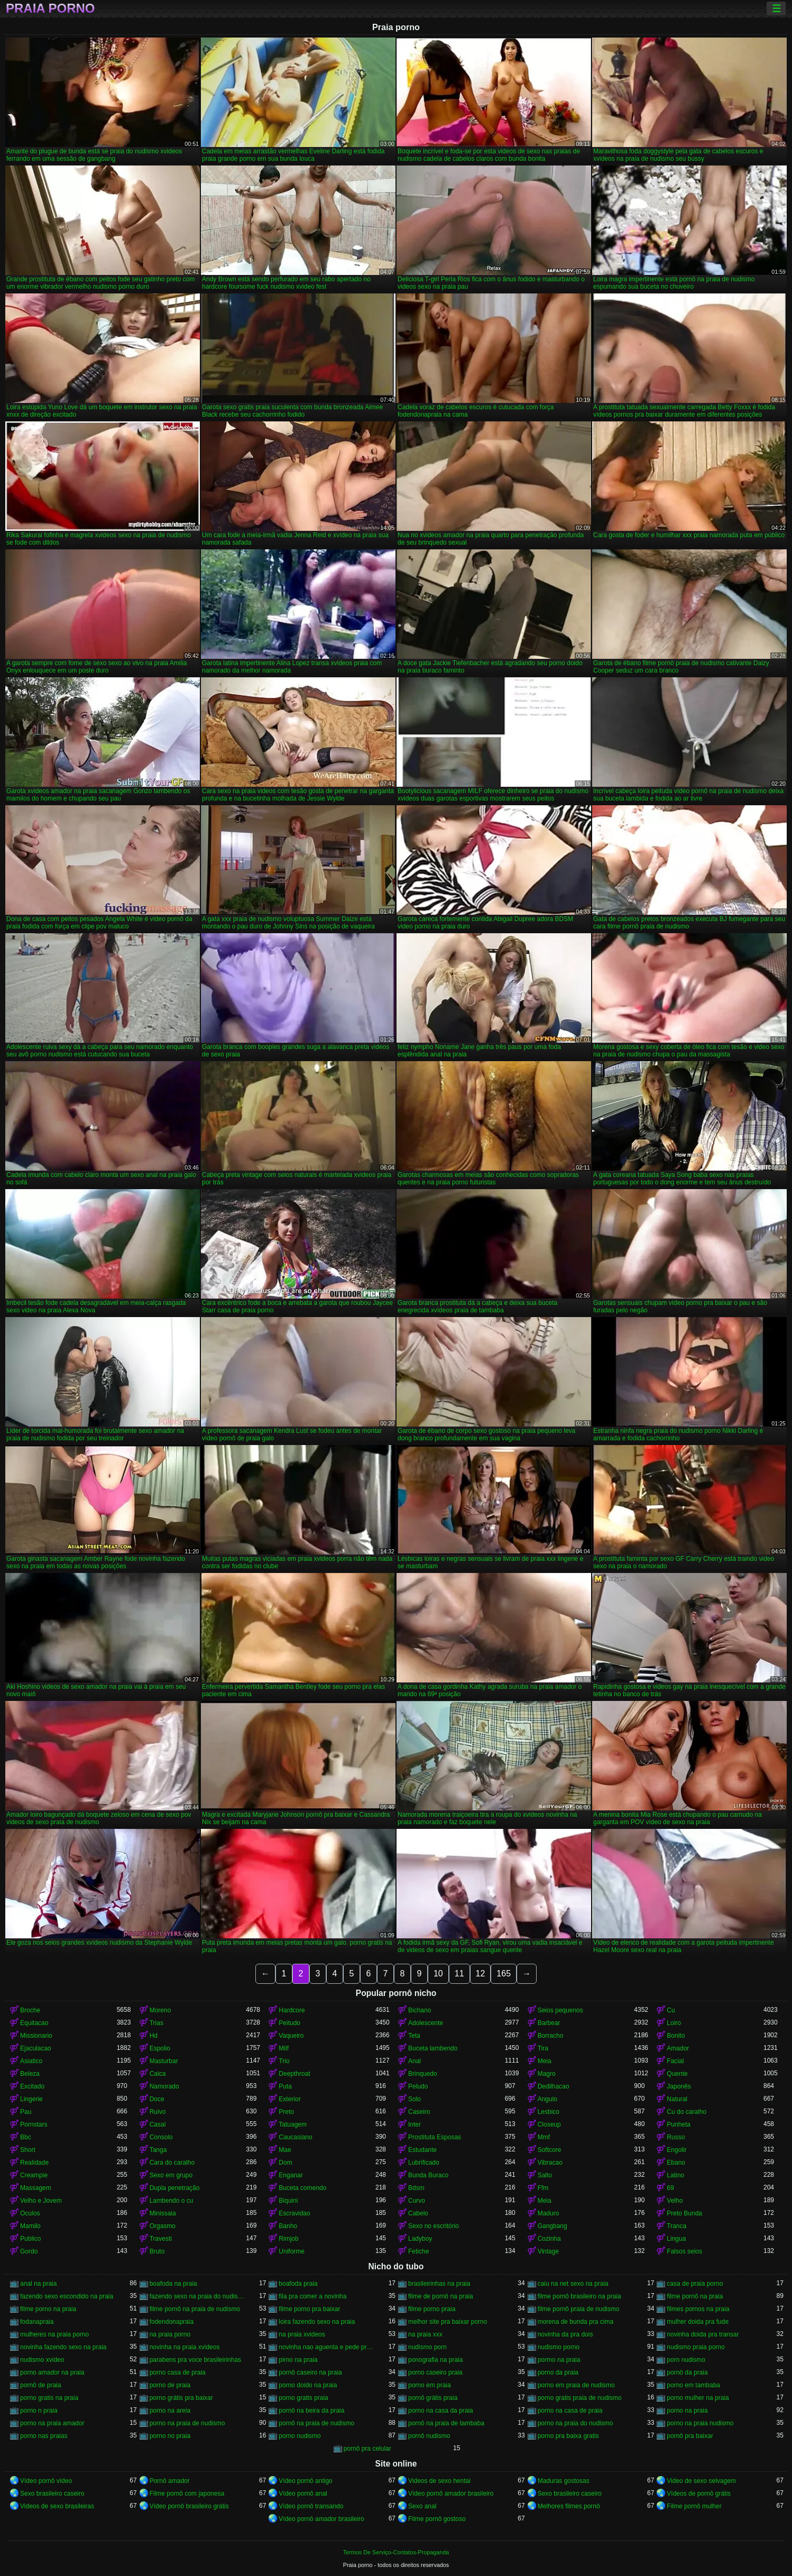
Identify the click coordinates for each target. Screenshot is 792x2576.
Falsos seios (684, 2251)
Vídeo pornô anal (303, 2493)
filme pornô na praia (695, 2296)
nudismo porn (427, 2347)
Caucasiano (295, 2137)
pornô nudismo (429, 2436)
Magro (547, 2073)
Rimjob (288, 2238)
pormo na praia (559, 2359)
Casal (158, 2124)
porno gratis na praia (49, 2398)
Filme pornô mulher (694, 2506)
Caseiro (419, 2111)
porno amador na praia (52, 2372)
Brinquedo (422, 2073)
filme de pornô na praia (440, 2296)
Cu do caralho (686, 2111)
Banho (288, 2226)
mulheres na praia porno (54, 2334)
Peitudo (289, 2023)
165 (503, 1973)
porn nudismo (686, 2359)
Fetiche (418, 2251)
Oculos (30, 2213)
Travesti (161, 2238)
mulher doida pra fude (698, 2321)
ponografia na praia (435, 2359)
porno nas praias (43, 2436)
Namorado (164, 2086)
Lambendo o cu (172, 2200)
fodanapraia (36, 2321)
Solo (414, 2099)
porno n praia (39, 2410)
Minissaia (163, 2213)
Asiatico (31, 2061)
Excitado (32, 2086)
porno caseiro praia (435, 2372)
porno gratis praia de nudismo (580, 2398)
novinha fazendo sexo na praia (63, 2347)
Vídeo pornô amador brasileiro (450, 2493)
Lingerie (31, 2099)
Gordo (29, 2251)
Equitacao (34, 2023)
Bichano (419, 2010)
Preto (286, 2111)
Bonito (676, 2035)
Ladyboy (420, 2238)
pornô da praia (687, 2372)
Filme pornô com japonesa (187, 2493)
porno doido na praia (308, 2385)
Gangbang (552, 2226)
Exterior (289, 2099)
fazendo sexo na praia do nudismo (198, 2296)
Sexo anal (422, 2506)
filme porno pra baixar (309, 2309)
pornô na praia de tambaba (446, 2423)
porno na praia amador (52, 2423)
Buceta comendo (302, 2188)
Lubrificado (423, 2162)
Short (27, 2150)
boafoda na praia (173, 2283)
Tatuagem (293, 2124)
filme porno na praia (48, 2309)
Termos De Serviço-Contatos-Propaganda (396, 2552)
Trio (284, 2061)
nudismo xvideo (42, 2359)
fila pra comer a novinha (312, 2296)
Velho (675, 2200)
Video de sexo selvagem (701, 2481)
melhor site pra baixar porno (447, 2321)
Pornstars (33, 2124)
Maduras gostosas (564, 2481)
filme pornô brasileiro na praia (579, 2296)
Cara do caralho (172, 2162)
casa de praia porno (695, 2283)
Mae (285, 2150)
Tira (543, 2048)
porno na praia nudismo (700, 2423)
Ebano (676, 2162)
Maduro (548, 2213)
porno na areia (170, 2410)
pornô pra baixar (690, 2436)
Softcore (549, 2150)
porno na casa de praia (570, 2410)
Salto (545, 2175)
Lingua (676, 2238)
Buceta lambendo (432, 2048)
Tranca (676, 2226)
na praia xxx (425, 2334)
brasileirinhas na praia (439, 2283)
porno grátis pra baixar (181, 2398)
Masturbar (164, 2061)
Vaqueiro (291, 2035)
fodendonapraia (172, 2321)
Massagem (35, 2188)
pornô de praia (40, 2385)
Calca (158, 2073)
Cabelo (418, 2213)
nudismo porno (558, 2347)
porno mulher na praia (698, 2398)
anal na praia (38, 2283)
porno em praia (429, 2385)
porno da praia (558, 2372)
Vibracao (550, 2162)
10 (438, 1973)
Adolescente (425, 2023)
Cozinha (549, 2238)
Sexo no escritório (433, 2226)
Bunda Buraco (428, 2175)
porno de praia (170, 2385)
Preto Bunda (684, 2213)
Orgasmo (163, 2226)
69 (670, 2188)
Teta (414, 2035)
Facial (675, 2061)
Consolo (161, 2137)
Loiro (674, 2023)
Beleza (30, 2073)
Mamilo (30, 2226)
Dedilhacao (553, 2086)
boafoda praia (298, 2283)
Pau (25, 2111)
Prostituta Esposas (434, 2137)
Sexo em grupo (171, 2175)
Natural (677, 2099)
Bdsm (416, 2188)
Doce (157, 2099)
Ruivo (158, 2111)
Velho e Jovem (41, 2200)
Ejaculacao (35, 2048)
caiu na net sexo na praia (573, 2283)
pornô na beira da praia (311, 2410)
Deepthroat (294, 2073)
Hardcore (292, 2010)
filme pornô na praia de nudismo (195, 2309)
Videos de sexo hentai (439, 2481)
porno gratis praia (303, 2398)
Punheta (678, 2124)
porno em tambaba (693, 2385)
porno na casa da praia (440, 2410)
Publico (30, 2238)
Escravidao (294, 2213)
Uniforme (292, 2251)
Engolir (676, 2150)
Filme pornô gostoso (437, 2519)
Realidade (34, 2162)
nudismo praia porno (695, 2347)
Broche (30, 2010)
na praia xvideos (302, 2334)
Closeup (549, 2124)
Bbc (25, 2137)
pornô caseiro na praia (310, 2372)
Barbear (549, 2023)
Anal (414, 2061)
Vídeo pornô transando (311, 2506)
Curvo (416, 2200)
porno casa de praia (178, 2372)
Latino (675, 2175)
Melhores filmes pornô (569, 2506)
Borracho (551, 2035)
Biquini (288, 2200)
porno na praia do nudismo (575, 2423)
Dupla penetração (175, 2188)
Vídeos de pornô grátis (699, 2493)
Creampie (34, 2175)
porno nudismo (299, 2436)
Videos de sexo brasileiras (57, 2506)
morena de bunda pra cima (575, 2321)
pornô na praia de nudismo (316, 2423)
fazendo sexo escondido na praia (66, 2296)
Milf (284, 2048)
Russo (676, 2137)
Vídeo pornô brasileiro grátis (189, 2506)
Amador (678, 2048)
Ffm (543, 2188)
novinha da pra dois (565, 2334)
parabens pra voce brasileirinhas (195, 2359)
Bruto (157, 2251)
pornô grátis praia (432, 2398)
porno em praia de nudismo (576, 2385)
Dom (285, 2162)
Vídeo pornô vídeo (46, 2481)
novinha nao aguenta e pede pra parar (327, 2347)
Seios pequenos (560, 2010)
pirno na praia (298, 2359)
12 (480, 1973)
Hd (154, 2035)
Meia (544, 2061)
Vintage (548, 2251)
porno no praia (170, 2436)
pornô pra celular (367, 2448)
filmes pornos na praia (698, 2309)
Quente (677, 2073)
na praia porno (170, 2334)
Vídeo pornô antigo (305, 2481)
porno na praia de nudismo (187, 2423)
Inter (414, 2124)
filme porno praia (431, 2309)
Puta (285, 2086)
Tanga (158, 2150)
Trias (156, 2023)
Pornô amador (170, 2481)
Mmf (544, 2137)
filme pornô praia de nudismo (579, 2309)
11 (459, 1973)
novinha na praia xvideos (185, 2347)
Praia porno (50, 8)
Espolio (160, 2048)
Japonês (678, 2086)
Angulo (547, 2099)
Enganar (290, 2175)
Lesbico (548, 2111)
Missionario (36, 2035)
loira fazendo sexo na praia (317, 2321)
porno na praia (687, 2410)
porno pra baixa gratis (568, 2436)
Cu (671, 2010)
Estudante (422, 2150)
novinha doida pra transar (703, 2334)
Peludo (418, 2086)
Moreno (160, 2010)
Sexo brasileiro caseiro (52, 2493)
